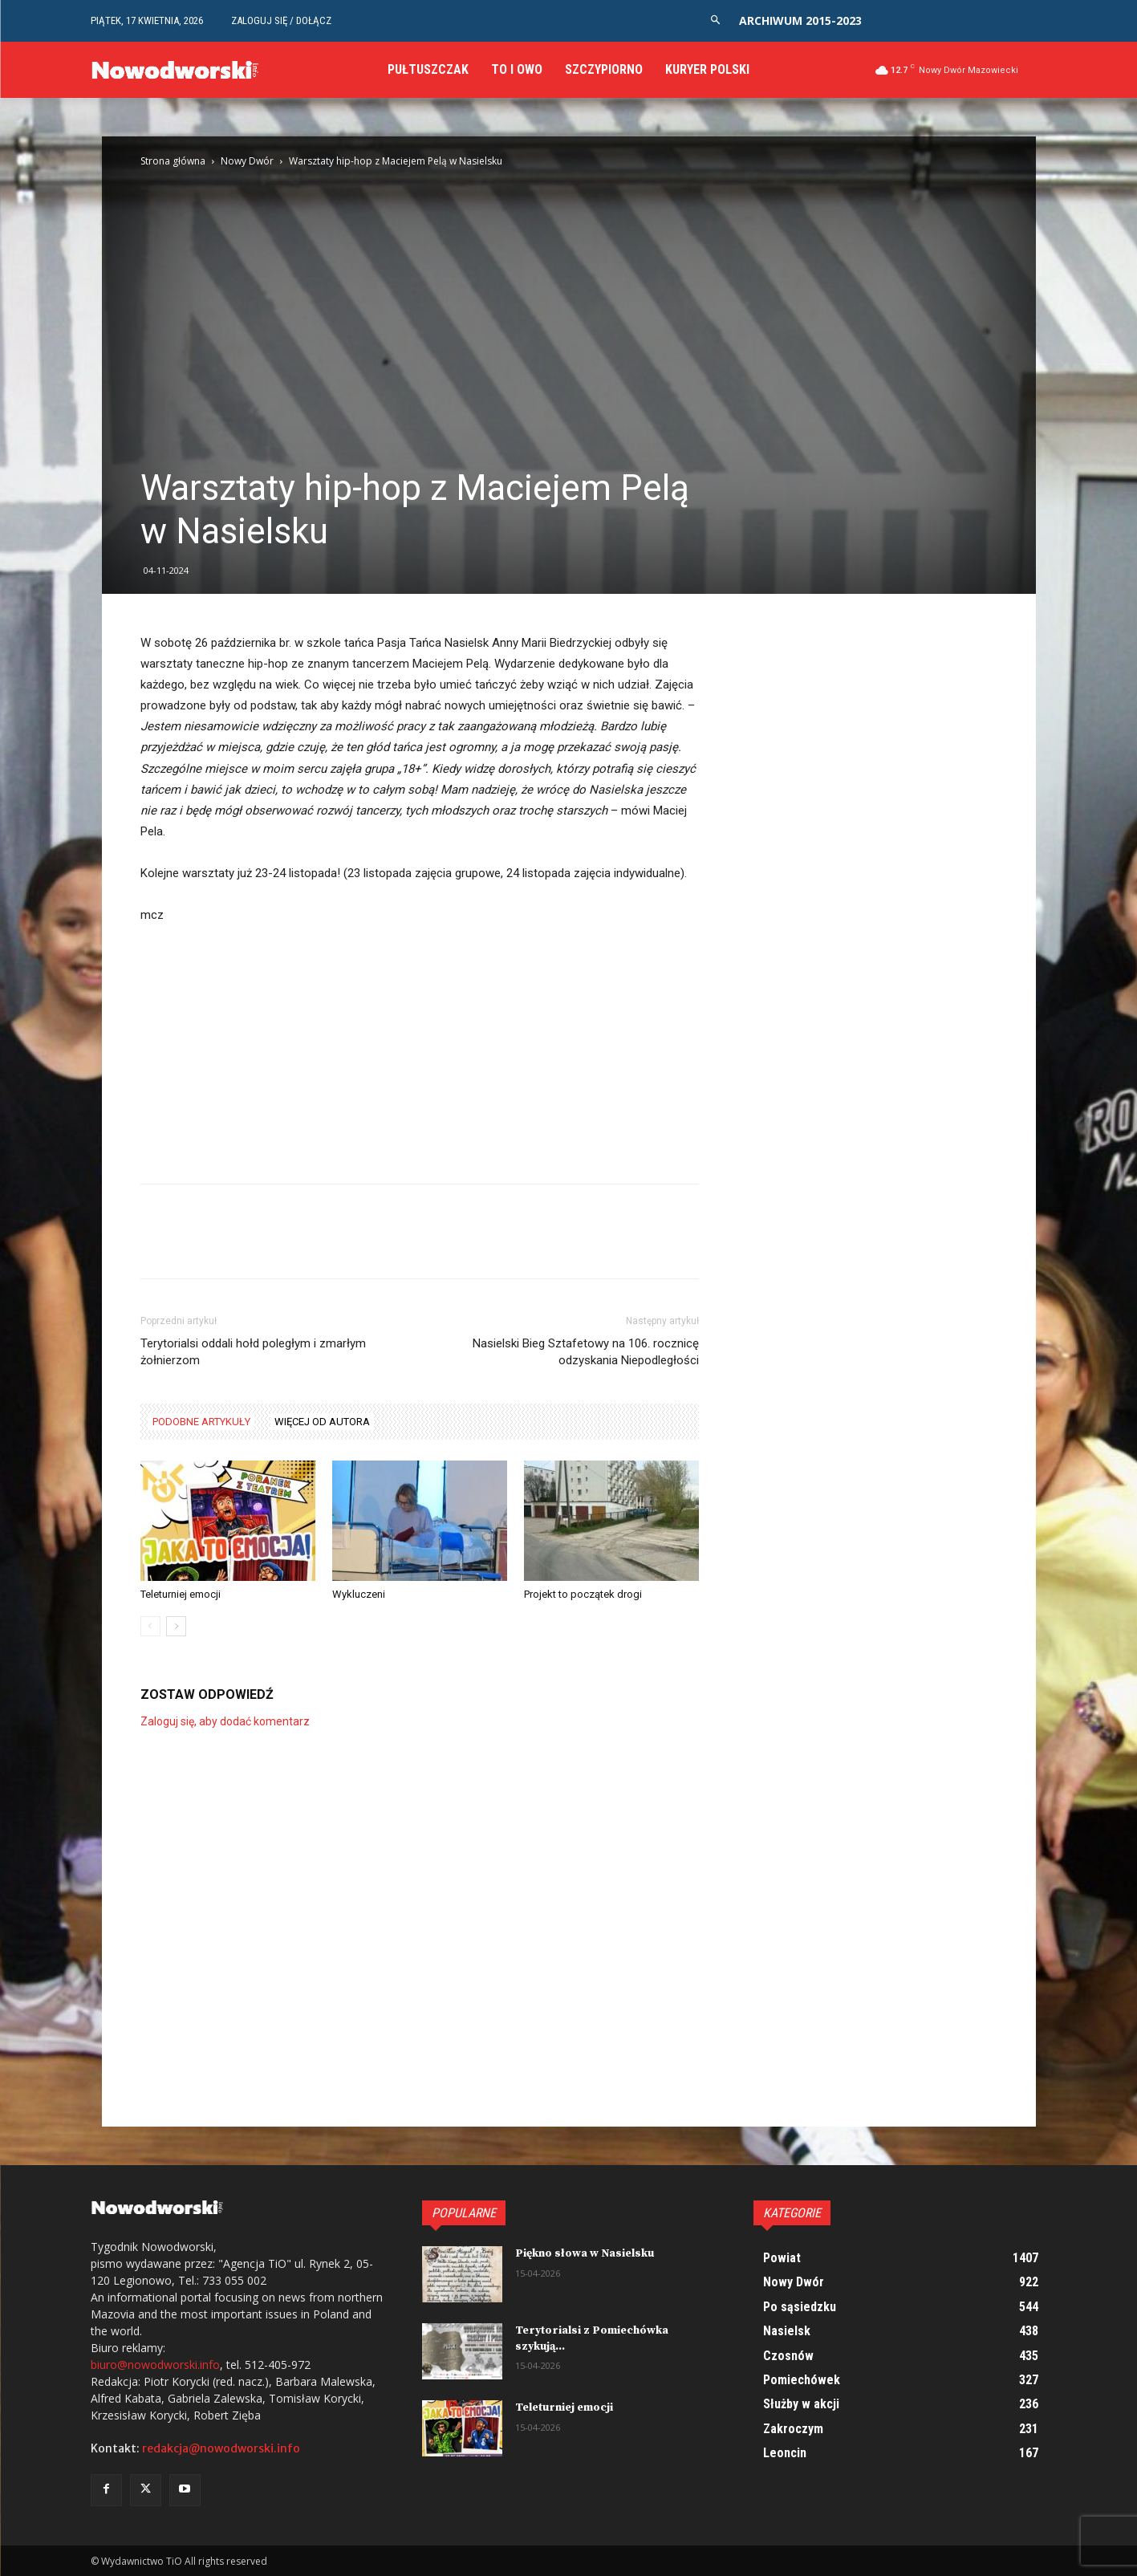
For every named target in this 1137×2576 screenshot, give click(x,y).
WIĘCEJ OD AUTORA (322, 1422)
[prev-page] (150, 1626)
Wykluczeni (358, 1594)
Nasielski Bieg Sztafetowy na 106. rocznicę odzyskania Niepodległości (586, 1351)
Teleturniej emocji (180, 1594)
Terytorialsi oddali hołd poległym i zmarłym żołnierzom (253, 1351)
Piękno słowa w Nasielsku (584, 2253)
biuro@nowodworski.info (155, 2364)
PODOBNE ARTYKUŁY (201, 1422)
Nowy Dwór (247, 161)
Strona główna (172, 161)
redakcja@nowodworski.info (221, 2448)
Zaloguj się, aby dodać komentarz (225, 1721)
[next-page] (176, 1626)
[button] (715, 20)
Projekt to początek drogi (583, 1594)
